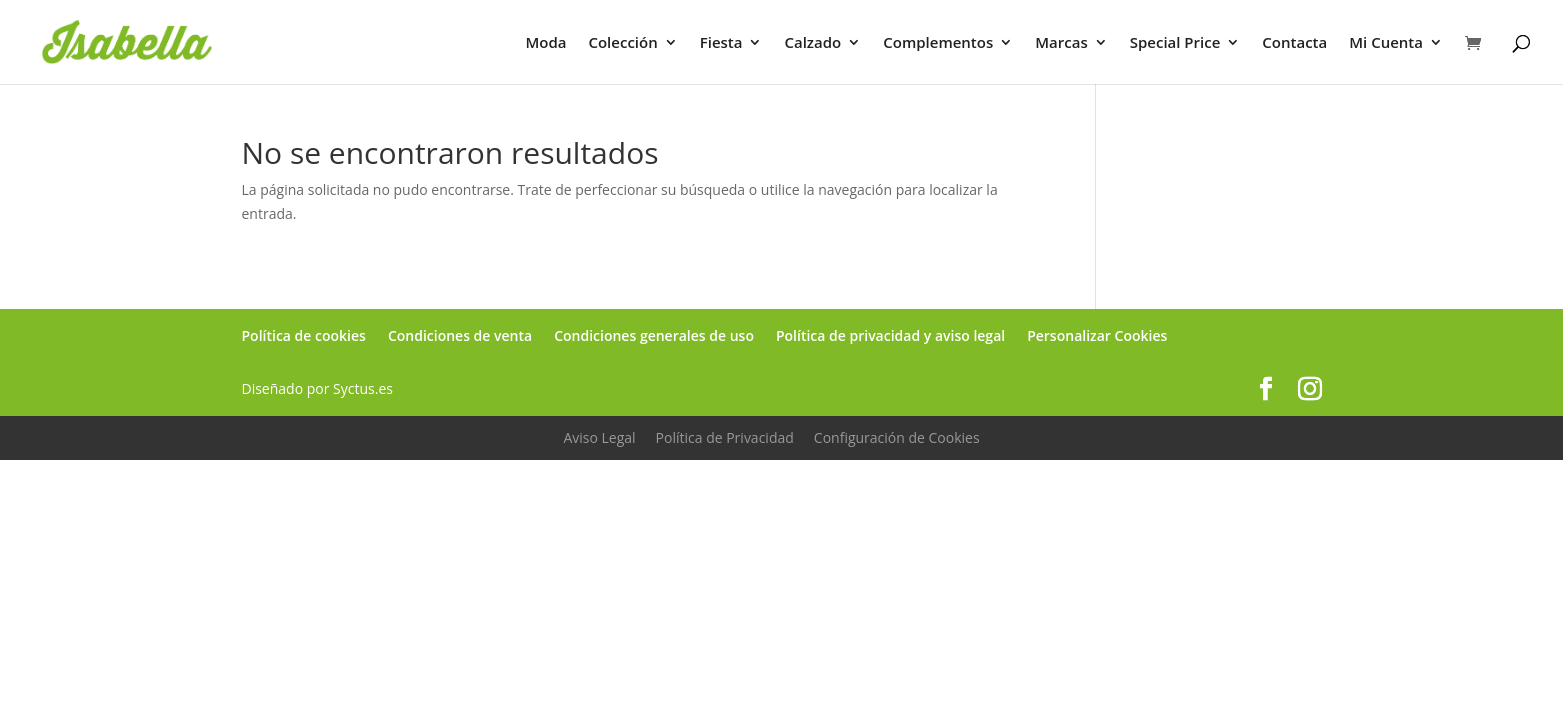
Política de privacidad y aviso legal (890, 335)
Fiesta (721, 43)
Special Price (1175, 43)
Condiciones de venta (460, 335)
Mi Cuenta (1386, 43)
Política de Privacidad (725, 437)
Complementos (938, 43)
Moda (545, 43)
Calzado (812, 43)
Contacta (1294, 43)
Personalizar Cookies (1097, 335)
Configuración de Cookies (897, 437)
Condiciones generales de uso (654, 335)
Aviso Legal (599, 437)
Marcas (1061, 43)
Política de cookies (304, 335)
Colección (622, 43)
